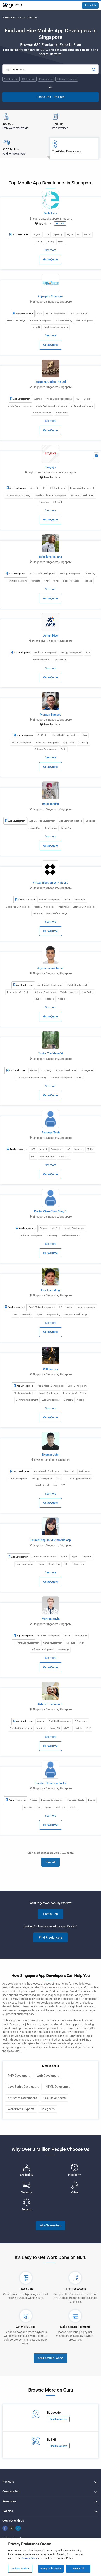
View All (51, 1862)
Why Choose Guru (50, 2225)
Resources (9, 2501)
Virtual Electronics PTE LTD (50, 882)
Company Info (11, 2491)
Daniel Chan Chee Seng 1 (50, 1211)
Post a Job (90, 5)
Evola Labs (50, 213)
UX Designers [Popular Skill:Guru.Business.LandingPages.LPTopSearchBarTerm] (28, 79)
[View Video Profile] (96, 455)
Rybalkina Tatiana (50, 556)
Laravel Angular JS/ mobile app (50, 1540)
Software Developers (22, 2098)
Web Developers (48, 2075)
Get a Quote (50, 259)
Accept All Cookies (51, 2568)
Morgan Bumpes (50, 714)
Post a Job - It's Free (50, 97)
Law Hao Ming (50, 1290)
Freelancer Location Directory (20, 17)
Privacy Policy (29, 2558)
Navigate (8, 2481)
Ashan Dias (50, 635)
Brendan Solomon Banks (50, 1783)
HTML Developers (57, 2087)
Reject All (78, 2568)
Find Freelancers (50, 1937)
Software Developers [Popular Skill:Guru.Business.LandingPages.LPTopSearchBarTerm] (67, 79)
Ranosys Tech (51, 1132)
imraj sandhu (50, 804)
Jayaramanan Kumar (50, 968)
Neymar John (50, 1454)
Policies (7, 2511)
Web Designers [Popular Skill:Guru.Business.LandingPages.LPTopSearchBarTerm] (11, 79)
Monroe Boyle (51, 1619)
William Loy (50, 1369)
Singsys (50, 467)
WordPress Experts (21, 2109)
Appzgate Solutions (50, 296)
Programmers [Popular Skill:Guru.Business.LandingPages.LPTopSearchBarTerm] (46, 79)
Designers (48, 2109)
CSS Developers (54, 2098)
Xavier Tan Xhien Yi (50, 1053)
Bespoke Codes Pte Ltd (50, 382)
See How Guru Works (50, 2358)
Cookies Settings (20, 2568)
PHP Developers (19, 2075)
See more (50, 250)
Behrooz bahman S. (50, 1704)
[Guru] (12, 5)
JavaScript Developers (23, 2087)
